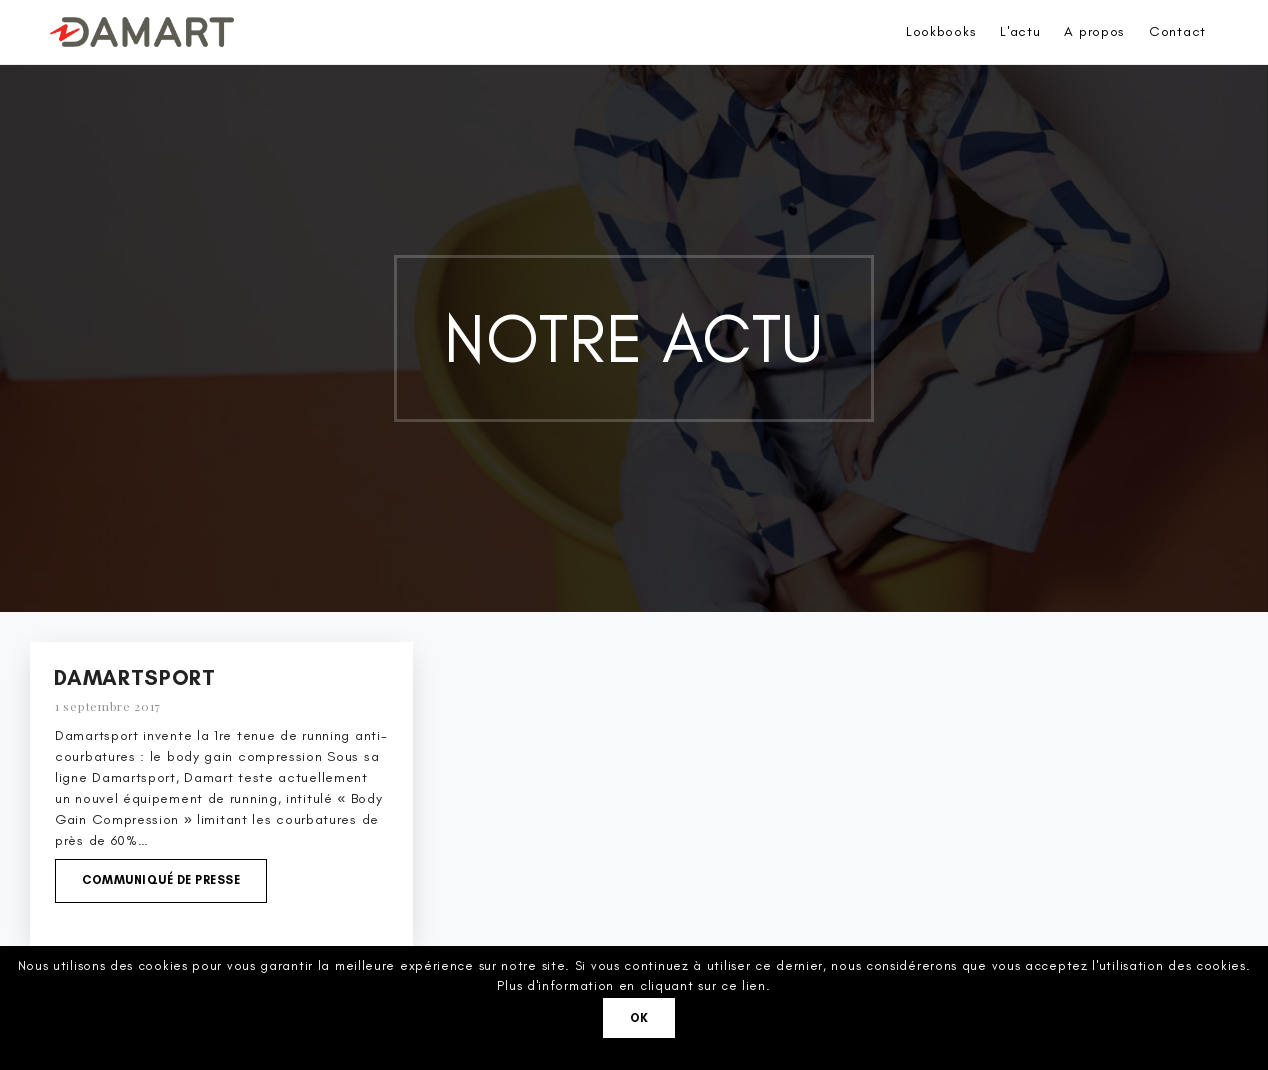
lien (754, 985)
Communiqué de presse (161, 880)
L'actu (1020, 31)
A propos (1094, 31)
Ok (639, 1018)
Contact (1177, 31)
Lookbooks (941, 31)
